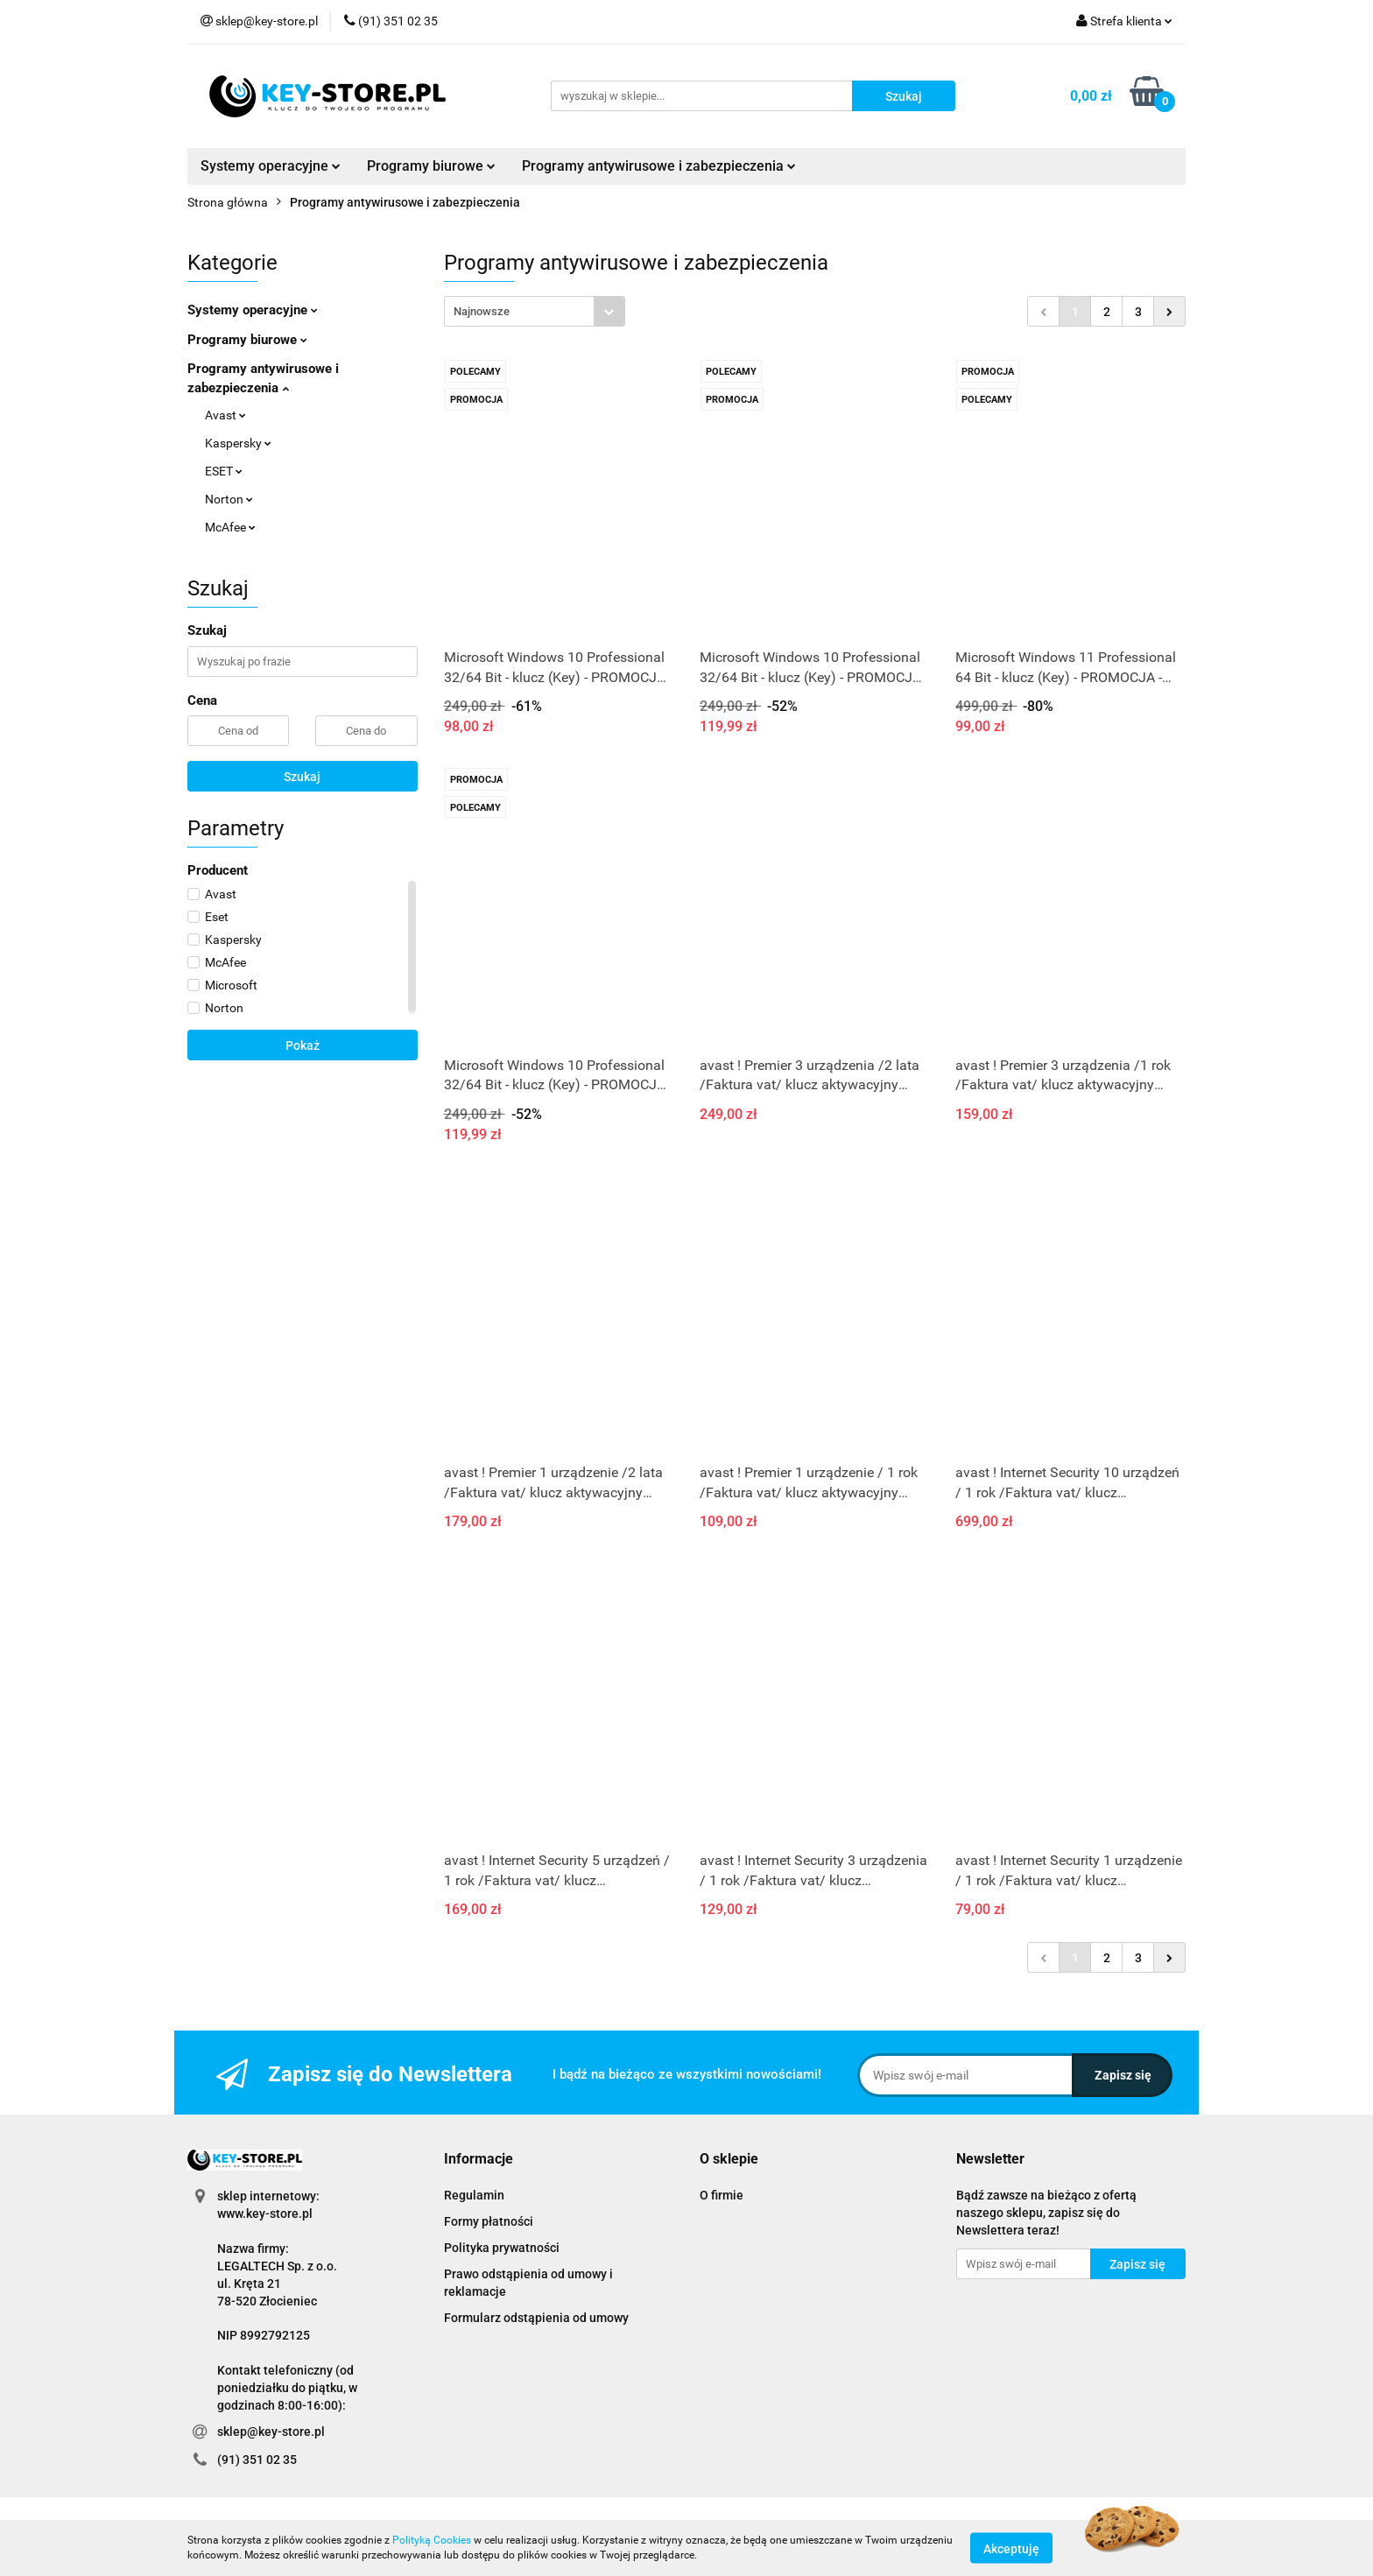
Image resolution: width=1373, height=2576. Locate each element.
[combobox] (534, 311)
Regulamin (474, 2195)
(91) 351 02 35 (257, 2460)
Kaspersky (238, 443)
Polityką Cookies (431, 2540)
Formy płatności (488, 2221)
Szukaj (302, 777)
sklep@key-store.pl (271, 2432)
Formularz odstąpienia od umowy (536, 2318)
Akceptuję (1011, 2548)
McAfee (230, 527)
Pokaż (302, 1045)
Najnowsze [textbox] (482, 311)
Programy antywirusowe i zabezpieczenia (659, 166)
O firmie (721, 2195)
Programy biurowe (431, 166)
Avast (225, 415)
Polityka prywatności (502, 2248)
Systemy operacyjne (271, 166)
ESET (224, 471)
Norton (229, 499)
